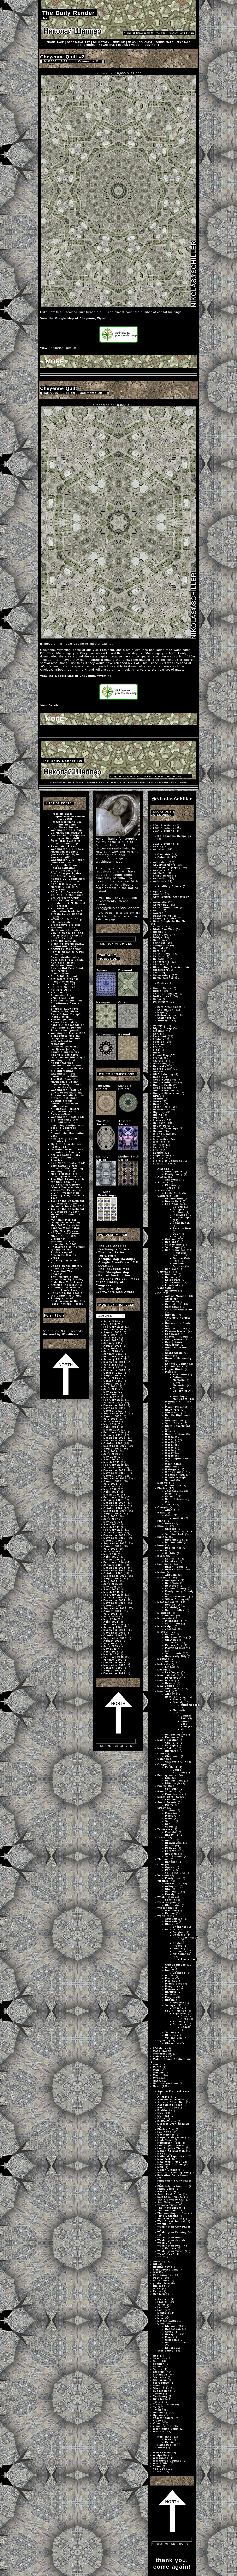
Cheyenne (172, 2043)
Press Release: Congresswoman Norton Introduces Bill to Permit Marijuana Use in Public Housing (68, 819)
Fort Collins (173, 1282)
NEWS (132, 42)
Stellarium (160, 2380)
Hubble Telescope (166, 1128)
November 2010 (114, 1408)
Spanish (158, 2364)
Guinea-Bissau (175, 1964)
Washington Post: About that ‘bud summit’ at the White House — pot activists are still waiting (67, 1065)
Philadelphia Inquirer (172, 2186)
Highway (159, 1112)
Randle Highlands (178, 1415)
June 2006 (111, 1551)
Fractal (162, 2302)
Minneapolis (173, 1621)
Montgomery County (179, 1591)
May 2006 (110, 1554)
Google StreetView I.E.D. (118, 1262)
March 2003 (112, 1654)
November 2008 (114, 1473)
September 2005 (115, 1576)
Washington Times (170, 2251)
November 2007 (114, 1505)
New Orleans (174, 1569)
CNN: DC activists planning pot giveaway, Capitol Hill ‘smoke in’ (67, 944)
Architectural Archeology (171, 896)
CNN (160, 2113)
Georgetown (173, 1339)
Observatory (174, 1412)
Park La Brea (182, 1228)
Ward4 (169, 1445)
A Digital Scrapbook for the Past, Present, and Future (159, 33)
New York (164, 1691)
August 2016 (112, 1345)
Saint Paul (172, 1623)
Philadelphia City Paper (174, 2180)
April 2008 (111, 1492)
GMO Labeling (163, 1074)
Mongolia (171, 1986)
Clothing (159, 972)
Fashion (158, 1041)
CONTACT (151, 45)
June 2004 (111, 1616)
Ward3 (169, 1442)
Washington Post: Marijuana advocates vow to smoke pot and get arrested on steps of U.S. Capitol (67, 933)
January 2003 (113, 1659)
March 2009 (112, 1462)
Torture (158, 2401)
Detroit (170, 1615)
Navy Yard (172, 1409)
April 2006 (111, 1557)
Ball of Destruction (114, 1275)
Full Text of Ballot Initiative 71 (64, 1140)
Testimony (160, 2396)
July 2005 (110, 1581)
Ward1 (169, 1437)
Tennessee (164, 1829)
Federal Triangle (177, 1336)
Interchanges (182, 1217)
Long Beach (181, 1223)
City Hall (171, 1315)
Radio (157, 2291)
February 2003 (114, 1657)
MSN (156, 2070)
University (160, 2412)
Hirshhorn (180, 1374)
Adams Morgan (176, 1296)
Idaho (161, 1520)
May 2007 (110, 1521)
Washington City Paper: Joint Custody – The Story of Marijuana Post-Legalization (68, 864)
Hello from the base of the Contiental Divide (67, 1294)
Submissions (162, 2391)
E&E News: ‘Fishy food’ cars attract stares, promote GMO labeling (68, 1166)
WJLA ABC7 (165, 2254)
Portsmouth (173, 1677)
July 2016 (110, 1348)
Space (161, 1807)
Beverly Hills (174, 1198)
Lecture (158, 1152)
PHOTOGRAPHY (90, 45)
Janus (161, 2304)
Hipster (158, 1117)
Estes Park (173, 1280)
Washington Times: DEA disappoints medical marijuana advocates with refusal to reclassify (68, 1038)
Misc (160, 2318)
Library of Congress (167, 1161)
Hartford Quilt (61, 989)
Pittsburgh (172, 1783)
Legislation (165, 1009)
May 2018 (110, 1324)
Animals (158, 873)
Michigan (163, 1612)
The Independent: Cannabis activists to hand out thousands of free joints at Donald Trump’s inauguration (67, 1025)
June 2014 (111, 1364)
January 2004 (113, 1627)
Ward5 (169, 1447)
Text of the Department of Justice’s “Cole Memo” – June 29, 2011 (68, 1204)
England (179, 1943)
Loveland (171, 1285)
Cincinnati (172, 1756)
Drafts (161, 983)
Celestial (159, 959)
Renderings (161, 2294)
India (168, 1967)
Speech (158, 2366)
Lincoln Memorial (179, 1384)
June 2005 (111, 1584)
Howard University (178, 1358)
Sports (158, 2369)
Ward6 (169, 1450)
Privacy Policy (148, 782)
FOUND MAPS (164, 42)
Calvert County (176, 1588)
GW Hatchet (165, 2134)
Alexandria (173, 1883)
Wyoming (163, 2040)
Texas (161, 1837)
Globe (169, 2331)
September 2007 (115, 1511)
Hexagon (171, 2334)
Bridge (158, 937)
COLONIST (145, 42)
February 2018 (114, 1327)
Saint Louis (173, 1653)
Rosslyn (171, 1894)
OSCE (157, 2272)
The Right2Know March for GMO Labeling (67, 1180)
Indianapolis (174, 1542)
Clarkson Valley (176, 1637)
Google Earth (162, 1085)
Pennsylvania (166, 1775)
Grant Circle (174, 1353)
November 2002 (114, 1665)
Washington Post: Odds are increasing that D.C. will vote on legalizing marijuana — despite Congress (68, 1122)
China (169, 1924)
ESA (156, 1033)
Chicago (171, 1529)
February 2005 (114, 1595)
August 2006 (112, 1546)
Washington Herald (171, 2237)
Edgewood (172, 1334)
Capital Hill (173, 1304)
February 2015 (114, 1356)
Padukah (171, 1561)
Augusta (171, 1575)
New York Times (169, 2161)
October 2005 (113, 1573)
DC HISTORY (101, 42)
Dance (157, 999)
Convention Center (178, 1323)
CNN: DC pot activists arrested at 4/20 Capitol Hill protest (68, 903)
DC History (161, 1001)
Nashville (171, 1834)
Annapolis (172, 1580)
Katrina (170, 2442)
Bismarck (171, 1751)
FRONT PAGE (55, 42)
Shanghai (179, 1927)
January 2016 (113, 1354)
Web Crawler (162, 2452)
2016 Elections (163, 843)
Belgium (179, 1932)
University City (176, 1656)
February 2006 (114, 1562)
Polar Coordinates (178, 2342)
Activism (159, 849)
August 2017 (112, 1332)
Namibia (171, 1991)
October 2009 (113, 1443)
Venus (169, 1826)
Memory (163, 2315)
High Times (165, 2140)
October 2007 (113, 1508)
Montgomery (174, 1174)
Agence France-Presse (173, 2091)
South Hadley (174, 1610)
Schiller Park (174, 1534)
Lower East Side (185, 1724)
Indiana (162, 1537)
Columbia (172, 1799)
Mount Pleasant (176, 1407)
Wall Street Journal (171, 2221)
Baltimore (172, 1583)
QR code (159, 2286)
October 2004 (113, 1605)
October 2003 (113, 1635)
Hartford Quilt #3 (63, 984)
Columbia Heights (178, 1317)
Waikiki (178, 1518)
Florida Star (166, 2129)
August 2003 (112, 1641)
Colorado (163, 1271)
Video (157, 2420)
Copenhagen (189, 1937)
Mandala (163, 2312)
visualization (162, 2426)
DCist (161, 2118)
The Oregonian (168, 2210)
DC (159, 1293)
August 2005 (112, 1578)
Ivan (168, 2439)
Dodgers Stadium (179, 1211)
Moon (169, 1818)
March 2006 (112, 1559)
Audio (157, 910)
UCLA (177, 1234)
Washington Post (169, 2245)
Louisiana (164, 1564)
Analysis (159, 870)
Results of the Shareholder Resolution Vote (68, 1133)
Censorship (161, 961)
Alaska (162, 1177)
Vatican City (174, 2038)
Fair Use (164, 782)
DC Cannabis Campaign (174, 836)
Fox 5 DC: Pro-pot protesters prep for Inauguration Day (65, 979)
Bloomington (174, 1539)
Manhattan (180, 1710)
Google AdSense (165, 1079)
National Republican (172, 2156)
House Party (162, 1125)
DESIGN (123, 45)
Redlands (171, 1242)
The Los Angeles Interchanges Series (112, 1247)
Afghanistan (173, 1918)
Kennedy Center (176, 1363)
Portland (171, 1767)
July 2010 (110, 1419)
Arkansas (164, 1190)
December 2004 (114, 1600)
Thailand (163, 1859)
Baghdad (179, 1973)
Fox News (164, 2132)
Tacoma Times (167, 2205)
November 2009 (114, 1440)
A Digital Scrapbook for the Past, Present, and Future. (146, 776)
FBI (155, 1047)
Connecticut (166, 1288)
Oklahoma (164, 1759)
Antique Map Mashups (116, 1259)
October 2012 (113, 1381)
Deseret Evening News (173, 2124)
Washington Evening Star (175, 2232)
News (157, 2086)
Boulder (170, 1274)
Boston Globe (167, 2107)
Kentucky (164, 1556)
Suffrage (163, 1020)
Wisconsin (164, 1908)
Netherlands (181, 1954)
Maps (161, 1012)
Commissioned (163, 978)
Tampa (169, 1504)
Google (158, 1077)
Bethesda (171, 1585)
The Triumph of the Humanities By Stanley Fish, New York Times (67, 1279)
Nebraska (164, 1664)
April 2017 (111, 1340)
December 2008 (114, 1470)
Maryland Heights (177, 1648)
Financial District (179, 1254)
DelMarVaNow (167, 2121)
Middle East (173, 1983)
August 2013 (112, 1375)
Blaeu (157, 932)
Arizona (162, 1182)
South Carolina (168, 1797)
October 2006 (113, 1540)
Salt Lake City (175, 1872)
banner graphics (164, 918)
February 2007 (114, 1530)
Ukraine (170, 2035)
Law (156, 1150)
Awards (158, 913)
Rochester (172, 1737)
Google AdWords (165, 1082)
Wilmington (173, 1485)
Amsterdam (189, 1959)
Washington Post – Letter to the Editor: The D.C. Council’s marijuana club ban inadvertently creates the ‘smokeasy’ (66, 1080)
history (158, 1120)
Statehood (164, 1018)
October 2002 (113, 1668)
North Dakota (166, 1748)
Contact (183, 782)
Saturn (170, 1821)
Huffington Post (168, 2143)
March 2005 (112, 1592)
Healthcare (160, 1109)
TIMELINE (119, 42)
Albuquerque (174, 1688)
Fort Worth (173, 1851)
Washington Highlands (173, 1465)
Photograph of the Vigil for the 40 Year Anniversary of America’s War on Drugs (68, 1252)
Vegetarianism (163, 2418)
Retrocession (166, 1015)
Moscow (178, 2002)
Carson (178, 1206)
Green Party (161, 1106)
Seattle (170, 1899)
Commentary (162, 975)
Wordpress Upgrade (167, 2460)
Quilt (160, 2323)
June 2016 (111, 1351)
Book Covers (162, 934)
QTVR (157, 2288)
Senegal (170, 2005)
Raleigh (170, 1745)
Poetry (157, 2277)
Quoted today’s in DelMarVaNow (64, 1113)
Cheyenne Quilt (58, 388)
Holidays (159, 1123)
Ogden (169, 1867)
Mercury (171, 1816)
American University (172, 1300)
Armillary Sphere (169, 886)
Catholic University (179, 1309)
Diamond (171, 2326)
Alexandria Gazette (171, 2099)
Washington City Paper (174, 2226)
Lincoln (170, 1667)
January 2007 (113, 1532)
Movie (157, 2064)
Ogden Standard (169, 2170)
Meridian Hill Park (178, 1401)
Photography (162, 2275)
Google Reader (163, 1090)
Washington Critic (166, 2428)
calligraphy (161, 945)
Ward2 (169, 1439)
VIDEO (135, 45)
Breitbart (163, 2110)
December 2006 (114, 1535)
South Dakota (167, 1802)
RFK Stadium (174, 1420)
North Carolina (168, 1740)
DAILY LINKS (162, 996)
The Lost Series (111, 1252)
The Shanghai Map (113, 1272)
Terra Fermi (107, 1255)
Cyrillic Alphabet (165, 993)
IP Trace (159, 1144)
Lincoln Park (174, 1366)
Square (170, 2348)
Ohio (160, 1753)
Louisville (172, 1558)
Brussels (171, 1921)
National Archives (166, 2083)
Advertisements (164, 865)
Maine (161, 1572)
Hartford (171, 1290)
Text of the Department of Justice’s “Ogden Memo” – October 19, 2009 (67, 1213)
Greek (157, 1101)
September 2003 (115, 1638)
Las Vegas (172, 1672)
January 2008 (113, 1500)
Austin (170, 1840)
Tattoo (157, 2393)
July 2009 (110, 1451)
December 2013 (114, 1370)
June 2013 (111, 1378)
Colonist (100, 782)
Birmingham (173, 1171)
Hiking (157, 1115)
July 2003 (110, 1643)
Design (158, 1025)
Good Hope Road (177, 1347)
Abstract (163, 2299)
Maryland (163, 1577)
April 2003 (111, 1651)
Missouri (163, 1631)
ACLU (157, 846)
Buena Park (173, 1201)
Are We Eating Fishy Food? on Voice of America (66, 1158)
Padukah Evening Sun (173, 2172)
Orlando (170, 1496)
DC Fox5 (163, 2115)
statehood (160, 2374)
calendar (159, 942)
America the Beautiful (66, 1285)
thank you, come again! (172, 2563)
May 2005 (110, 1586)
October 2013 (113, 1373)
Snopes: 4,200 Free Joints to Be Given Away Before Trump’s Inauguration (66, 1012)
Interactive (160, 1139)
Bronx (177, 1699)
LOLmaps (106, 1265)
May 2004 (110, 1619)
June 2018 (111, 1321)
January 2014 (113, 1367)
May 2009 (110, 1456)
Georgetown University (173, 1343)
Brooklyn (179, 1702)
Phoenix (171, 1185)
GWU (168, 1355)
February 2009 (114, 1465)
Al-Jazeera (165, 2096)
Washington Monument (181, 1397)
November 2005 (114, 1570)
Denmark (179, 1935)
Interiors (159, 1142)
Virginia (163, 1881)
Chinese (158, 964)
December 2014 (114, 1362)
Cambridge (173, 1607)
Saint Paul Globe (169, 2194)
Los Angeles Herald (171, 2145)
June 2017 (111, 1337)
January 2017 (113, 1343)
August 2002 (112, 1670)
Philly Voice (166, 2189)
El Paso (170, 1848)
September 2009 (115, 1446)
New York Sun (167, 2159)
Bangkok (171, 1862)
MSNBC (162, 2153)
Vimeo (157, 2423)
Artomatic (160, 902)
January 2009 (113, 1467)
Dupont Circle (175, 1328)
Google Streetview (166, 1093)
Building (159, 940)
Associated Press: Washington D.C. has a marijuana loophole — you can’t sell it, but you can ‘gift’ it (67, 852)
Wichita (170, 1553)
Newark (170, 1683)
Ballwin (170, 1634)
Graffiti (158, 1098)
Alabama (163, 1169)
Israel (169, 1975)
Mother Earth (166, 2321)
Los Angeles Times (171, 2148)
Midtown (187, 1729)
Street (157, 2385)
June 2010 (111, 1421)
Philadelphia (174, 1780)
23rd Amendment (169, 1007)
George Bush (162, 1069)
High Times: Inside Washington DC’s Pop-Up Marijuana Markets (67, 830)
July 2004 (110, 1613)
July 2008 (110, 1484)
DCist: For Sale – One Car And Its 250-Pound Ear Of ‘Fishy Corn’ (67, 895)
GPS (156, 1096)
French (158, 1058)
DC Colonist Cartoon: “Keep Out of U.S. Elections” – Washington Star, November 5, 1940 (66, 1239)
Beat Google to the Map (170, 921)
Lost (160, 2310)
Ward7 (169, 1453)
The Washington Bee (172, 2213)
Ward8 (169, 1455)
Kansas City (174, 1645)
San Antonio (174, 1856)
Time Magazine (168, 2216)
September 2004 (115, 1608)
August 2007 (112, 1513)
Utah (160, 1864)
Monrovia (171, 1989)
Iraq (168, 1970)
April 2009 (111, 1459)
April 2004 (111, 1622)
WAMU (161, 2224)
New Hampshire (168, 1675)
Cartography (162, 953)
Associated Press (170, 2105)
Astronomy (160, 905)
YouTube (159, 2469)
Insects (158, 1136)
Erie (168, 1778)
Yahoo (157, 2466)
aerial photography (166, 867)
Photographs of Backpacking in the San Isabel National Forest (68, 1301)
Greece (178, 1948)
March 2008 (112, 1494)
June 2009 (111, 1454)
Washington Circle (178, 1458)
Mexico (170, 1981)
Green (157, 1104)
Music (157, 2075)
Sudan (169, 2032)
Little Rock (173, 1193)
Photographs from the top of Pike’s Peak (67, 1289)
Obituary (159, 2261)
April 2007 (111, 1524)
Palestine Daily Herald (173, 2175)
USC (176, 1236)
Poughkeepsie (175, 1734)
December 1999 (114, 1673)
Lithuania (179, 1951)
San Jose (171, 1269)
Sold (156, 2361)
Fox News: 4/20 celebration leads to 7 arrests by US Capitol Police (67, 912)
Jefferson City (175, 1642)
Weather (159, 2431)
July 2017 (110, 1335)
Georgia (163, 1507)
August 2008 (112, 1481)
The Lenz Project (112, 1278)
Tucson (170, 1187)
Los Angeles (174, 1204)
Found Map (161, 1055)
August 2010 (112, 1416)
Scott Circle (173, 1423)
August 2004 (112, 1611)
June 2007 (111, 1519)
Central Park (186, 1717)
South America (175, 2010)
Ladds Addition (179, 1771)
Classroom (160, 970)
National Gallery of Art (183, 1389)
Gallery (158, 1060)
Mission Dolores (178, 1265)
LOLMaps (159, 2048)
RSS (173, 782)
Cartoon (158, 956)
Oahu (169, 1515)
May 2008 (110, 1489)
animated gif (162, 875)
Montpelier (172, 1878)
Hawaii (162, 1512)
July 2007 (110, 1516)
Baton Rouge (174, 1566)
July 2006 (110, 1548)
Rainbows (164, 2445)
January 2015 (113, 1359)
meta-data (160, 2056)
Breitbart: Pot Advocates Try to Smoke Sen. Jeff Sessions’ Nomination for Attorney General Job (66, 999)
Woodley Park (175, 1474)
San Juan (172, 1788)
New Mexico (166, 1686)
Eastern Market (176, 1331)
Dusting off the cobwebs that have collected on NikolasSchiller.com (65, 1104)
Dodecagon (173, 2329)
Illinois (162, 1526)
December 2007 (114, 1502)
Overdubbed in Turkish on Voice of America (67, 1151)
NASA (157, 2080)
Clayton (170, 1640)
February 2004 (114, 1624)
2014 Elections (163, 831)
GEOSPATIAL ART (78, 42)
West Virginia (167, 1902)
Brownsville (173, 1843)
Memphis (171, 1832)
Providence (173, 1794)
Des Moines (173, 1548)
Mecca (169, 1978)
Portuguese (161, 2280)
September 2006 (115, 1543)
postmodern (161, 2283)
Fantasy (158, 1039)
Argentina (180, 2013)
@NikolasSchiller (172, 798)
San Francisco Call (171, 2199)
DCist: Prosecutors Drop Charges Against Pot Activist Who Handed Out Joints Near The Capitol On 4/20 (68, 876)
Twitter (158, 2410)
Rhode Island (166, 1791)
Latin (156, 1147)
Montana (163, 1659)
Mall (168, 1372)
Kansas (162, 1550)
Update (158, 2415)
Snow (161, 2447)
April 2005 (111, 1589)
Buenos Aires (186, 2017)
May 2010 (110, 1424)
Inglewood (180, 1215)
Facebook (160, 1036)
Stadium (159, 2372)
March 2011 (112, 1397)
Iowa (160, 1545)
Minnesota (164, 1618)
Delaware (163, 1483)
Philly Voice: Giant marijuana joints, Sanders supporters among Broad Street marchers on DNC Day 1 (68, 1052)
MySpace (159, 2078)
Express (171, 2248)
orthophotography (166, 2269)
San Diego (172, 1247)
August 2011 (112, 1383)
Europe (170, 1929)
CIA (167, 1889)
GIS (155, 1071)
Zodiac (158, 2471)
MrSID (157, 2067)
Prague (170, 1997)
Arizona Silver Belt (171, 2102)
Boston (170, 1604)
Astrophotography (166, 907)
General (158, 1066)
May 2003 (110, 1649)
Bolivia (178, 2021)
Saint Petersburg (177, 1499)
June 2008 (111, 1486)
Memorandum (162, 2053)
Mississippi (165, 1626)
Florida (162, 1488)
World (161, 1916)
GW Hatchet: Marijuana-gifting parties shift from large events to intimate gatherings (68, 839)
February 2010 (114, 1432)
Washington (165, 1897)
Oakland (171, 1239)
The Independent (169, 2207)
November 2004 (114, 1603)
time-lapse (160, 2399)
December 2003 (114, 1630)
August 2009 (112, 1448)
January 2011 (113, 1402)
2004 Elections (163, 825)
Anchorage (173, 1179)
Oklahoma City (175, 1761)
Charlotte (171, 1742)
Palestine (171, 1994)
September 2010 (115, 1413)
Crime (157, 991)
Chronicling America (167, 967)
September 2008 (115, 1478)
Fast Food (160, 1044)
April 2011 (111, 1394)
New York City (175, 1696)
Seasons (159, 2358)
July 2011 (110, 1386)
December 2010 (114, 1405)
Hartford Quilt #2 (63, 987)
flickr (157, 1052)
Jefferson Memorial (180, 1378)
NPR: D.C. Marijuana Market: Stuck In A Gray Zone (65, 887)
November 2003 (114, 1632)
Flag (156, 1050)
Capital (158, 948)
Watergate (172, 1469)
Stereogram (161, 2382)
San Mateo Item (168, 2202)
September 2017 (115, 1329)
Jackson (171, 1629)
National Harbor (176, 1596)
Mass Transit (162, 2051)
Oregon (162, 1764)
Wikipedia (160, 2455)
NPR (160, 2167)
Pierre (169, 1805)
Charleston (173, 1905)
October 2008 (113, 1475)
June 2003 (111, 1646)
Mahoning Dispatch (171, 2151)
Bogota (186, 2027)
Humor (157, 1131)
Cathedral (172, 1307)
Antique (158, 881)
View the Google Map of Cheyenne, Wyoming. (76, 318)
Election (159, 1031)
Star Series (165, 2350)
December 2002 (114, 1662)
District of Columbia (125, 782)
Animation (160, 878)
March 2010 (112, 1429)
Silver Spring (174, 1599)
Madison (171, 1910)
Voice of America (169, 2218)
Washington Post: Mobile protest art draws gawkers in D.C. (67, 1174)
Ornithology (161, 2267)
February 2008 (114, 1497)
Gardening (160, 1063)
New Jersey (165, 1680)
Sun (168, 1824)
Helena (170, 1661)
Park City (172, 1870)
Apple (157, 891)
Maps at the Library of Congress (117, 1282)
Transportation (163, 2404)
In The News (162, 1134)
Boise (169, 1523)
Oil (155, 2264)
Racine (170, 1913)
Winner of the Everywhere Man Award (115, 1290)
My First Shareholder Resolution (66, 1145)
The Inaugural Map (113, 1268)
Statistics (160, 2377)
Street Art (160, 2388)
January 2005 (113, 1597)
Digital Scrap (162, 1028)
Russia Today (167, 2191)
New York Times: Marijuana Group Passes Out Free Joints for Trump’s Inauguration (68, 968)
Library (158, 1158)
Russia (170, 2000)
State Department (177, 1426)
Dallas (169, 1845)
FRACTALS (183, 42)
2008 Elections (163, 828)
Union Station (175, 1434)
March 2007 (112, 1527)
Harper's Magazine (170, 2137)
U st (168, 1431)
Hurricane (164, 2436)
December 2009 (114, 1438)
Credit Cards (162, 988)
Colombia (179, 2024)
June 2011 (111, 1389)
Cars (156, 951)
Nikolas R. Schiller (73, 782)
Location (159, 1163)
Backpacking (162, 915)
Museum (159, 2072)
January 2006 (113, 1565)
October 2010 (113, 1410)
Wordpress (160, 2458)
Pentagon (172, 1891)
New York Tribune (170, 2164)
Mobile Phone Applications (172, 2059)
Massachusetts (168, 1602)
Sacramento (173, 1244)
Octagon (171, 2340)
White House (174, 1472)
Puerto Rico (166, 1786)
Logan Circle (174, 1369)
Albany (170, 1694)
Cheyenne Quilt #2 (62, 56)
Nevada (162, 1669)
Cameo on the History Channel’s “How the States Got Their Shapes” (67, 1270)
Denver (170, 1277)
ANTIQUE (109, 45)
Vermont (163, 1875)
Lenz (160, 2307)
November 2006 (114, 1538)
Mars (168, 1813)
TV (155, 2407)
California (164, 1196)
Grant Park (180, 1531)
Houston (171, 1853)
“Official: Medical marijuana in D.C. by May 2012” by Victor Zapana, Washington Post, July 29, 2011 (66, 1225)
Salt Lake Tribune (170, 2197)
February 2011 (114, 1400)
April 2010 (111, 1427)
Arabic (157, 894)
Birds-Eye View (164, 929)
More (168, 2337)
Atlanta (170, 1510)
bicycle (158, 926)
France (178, 1945)
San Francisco (175, 1250)
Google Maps (162, 1088)
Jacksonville (174, 1491)
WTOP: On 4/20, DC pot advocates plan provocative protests (68, 922)
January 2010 (113, 1435)
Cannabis (164, 854)
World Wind (161, 2463)
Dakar (177, 2008)
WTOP (161, 2256)
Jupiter (170, 1810)
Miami (169, 1493)
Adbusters (160, 862)
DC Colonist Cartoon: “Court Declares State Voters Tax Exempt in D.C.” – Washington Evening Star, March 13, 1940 (68, 1191)
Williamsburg (190, 1705)
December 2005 (114, 1567)
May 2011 (110, 1391)
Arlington (172, 1886)
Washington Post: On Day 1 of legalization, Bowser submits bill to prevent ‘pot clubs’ (67, 1094)
